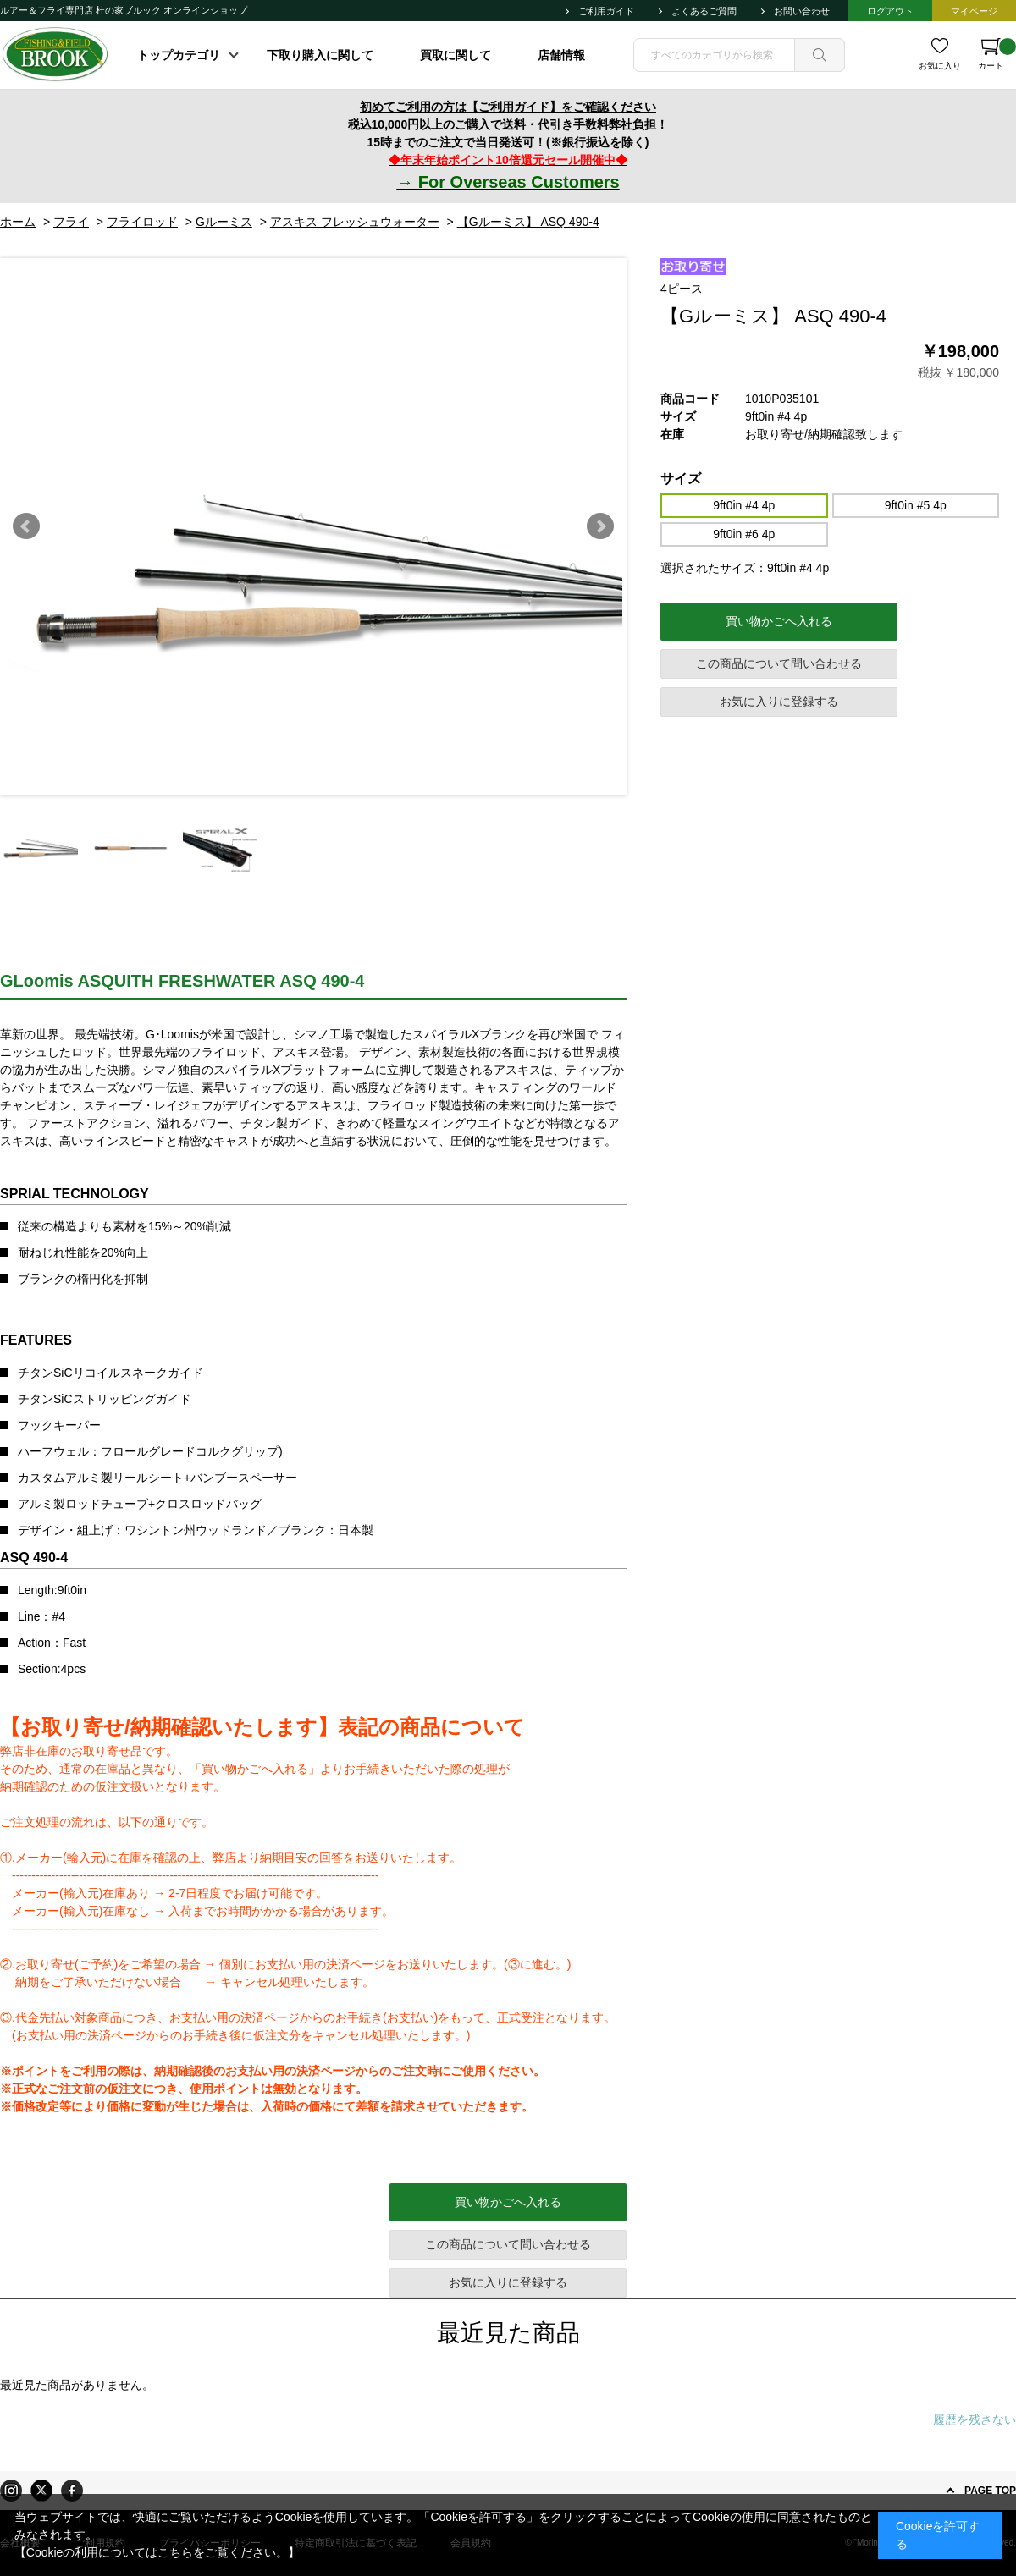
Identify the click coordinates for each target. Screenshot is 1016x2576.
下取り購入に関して (320, 55)
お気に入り (940, 65)
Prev (26, 526)
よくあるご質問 (704, 11)
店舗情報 (561, 55)
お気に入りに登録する (779, 701)
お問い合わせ (802, 11)
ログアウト (890, 11)
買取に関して (455, 55)
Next (600, 526)
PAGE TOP (990, 2490)
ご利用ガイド (606, 11)
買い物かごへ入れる (779, 621)
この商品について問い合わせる (779, 663)
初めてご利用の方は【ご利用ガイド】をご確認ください (508, 106)
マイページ (974, 11)
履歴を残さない (974, 2419)
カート (997, 54)
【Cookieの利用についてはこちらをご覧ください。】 (157, 2552)
